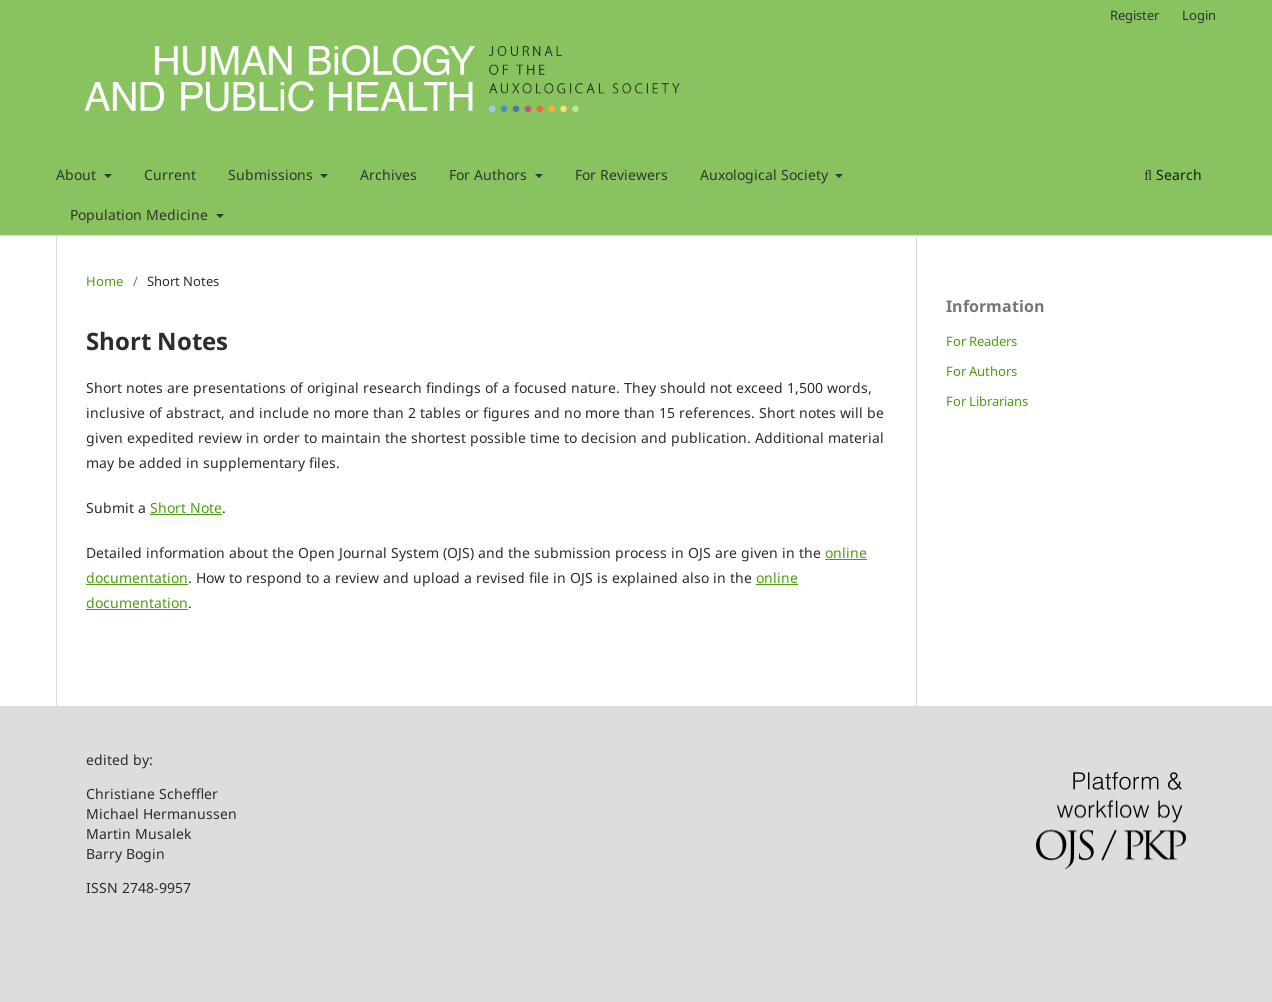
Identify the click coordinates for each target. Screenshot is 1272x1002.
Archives (388, 174)
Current (170, 174)
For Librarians (987, 401)
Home (104, 281)
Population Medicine (141, 214)
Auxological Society (766, 174)
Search (1173, 174)
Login (1199, 15)
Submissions (272, 174)
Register (1134, 15)
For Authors (490, 174)
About (78, 174)
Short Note (186, 507)
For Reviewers (621, 174)
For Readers (981, 341)
